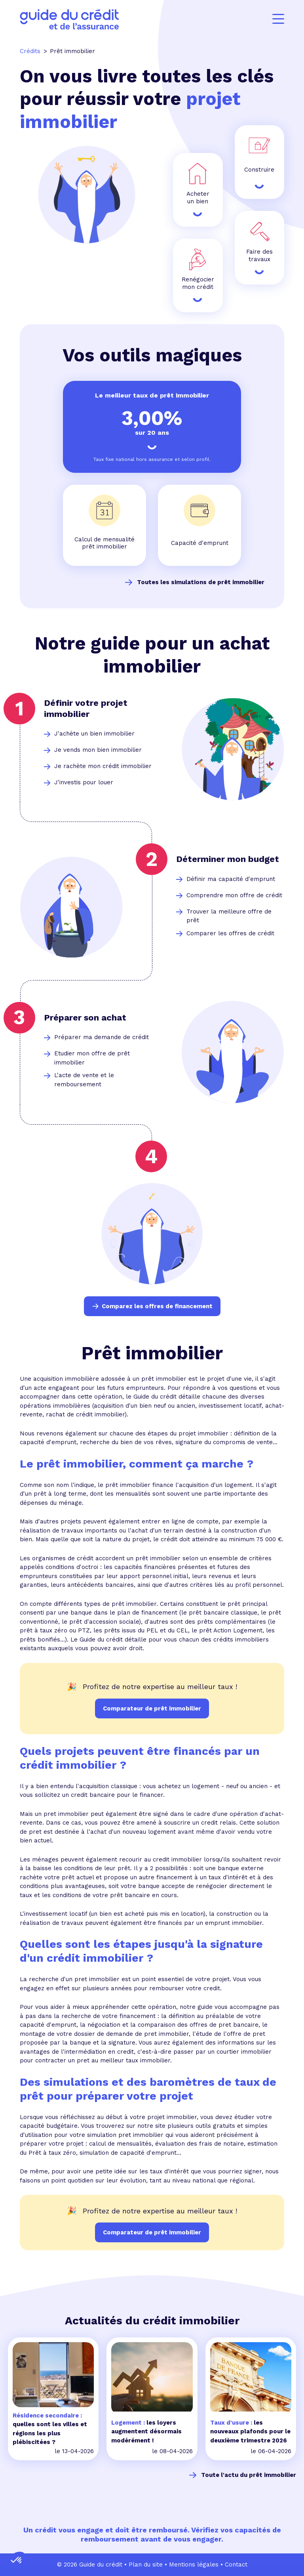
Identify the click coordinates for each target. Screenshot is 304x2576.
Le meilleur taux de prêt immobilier (152, 395)
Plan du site (146, 2564)
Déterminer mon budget (227, 859)
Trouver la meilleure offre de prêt (229, 916)
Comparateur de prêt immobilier (152, 2232)
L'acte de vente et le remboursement (84, 1080)
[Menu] (278, 19)
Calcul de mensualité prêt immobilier (104, 543)
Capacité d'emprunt (199, 543)
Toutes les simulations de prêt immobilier (200, 582)
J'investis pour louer (83, 782)
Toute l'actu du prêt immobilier (248, 2475)
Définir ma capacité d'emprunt (230, 879)
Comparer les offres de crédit (230, 933)
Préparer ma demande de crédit (101, 1037)
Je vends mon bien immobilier (98, 749)
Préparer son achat (85, 1017)
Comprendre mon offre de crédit (234, 895)
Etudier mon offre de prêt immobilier (92, 1058)
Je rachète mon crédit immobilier (103, 766)
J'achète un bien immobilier (94, 733)
